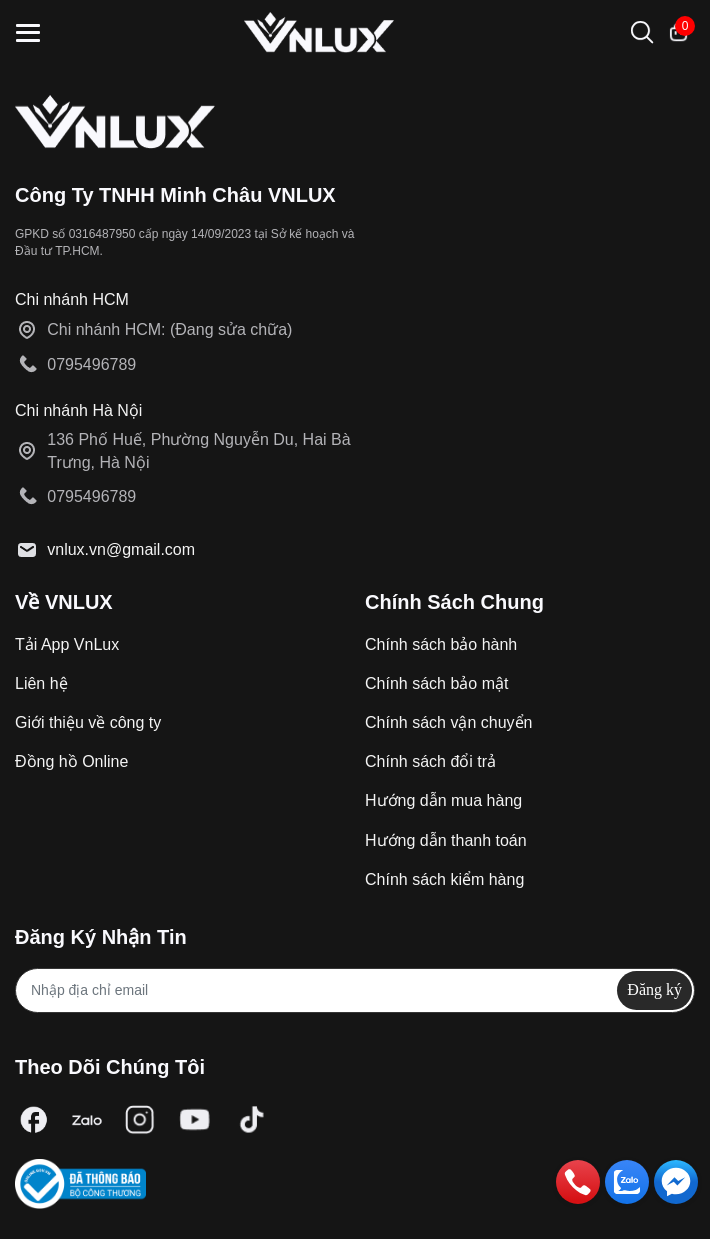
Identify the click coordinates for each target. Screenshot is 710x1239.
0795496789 (91, 364)
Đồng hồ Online (71, 761)
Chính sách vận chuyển (448, 722)
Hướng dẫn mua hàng (443, 800)
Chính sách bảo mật (436, 683)
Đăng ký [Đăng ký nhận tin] (654, 989)
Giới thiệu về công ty (88, 722)
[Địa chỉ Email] (355, 990)
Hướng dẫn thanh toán (446, 840)
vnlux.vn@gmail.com (121, 549)
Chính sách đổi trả (430, 761)
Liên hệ (41, 683)
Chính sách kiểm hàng (444, 879)
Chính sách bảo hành (441, 644)
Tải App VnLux (67, 644)
